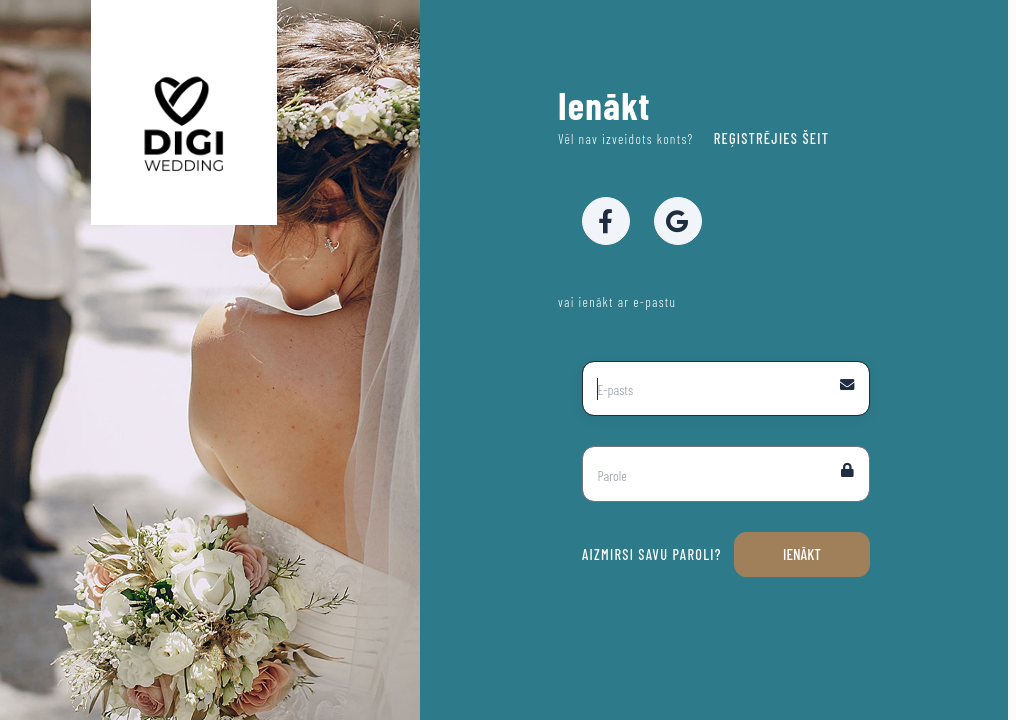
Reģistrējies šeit (769, 138)
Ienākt (802, 554)
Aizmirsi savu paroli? (652, 554)
